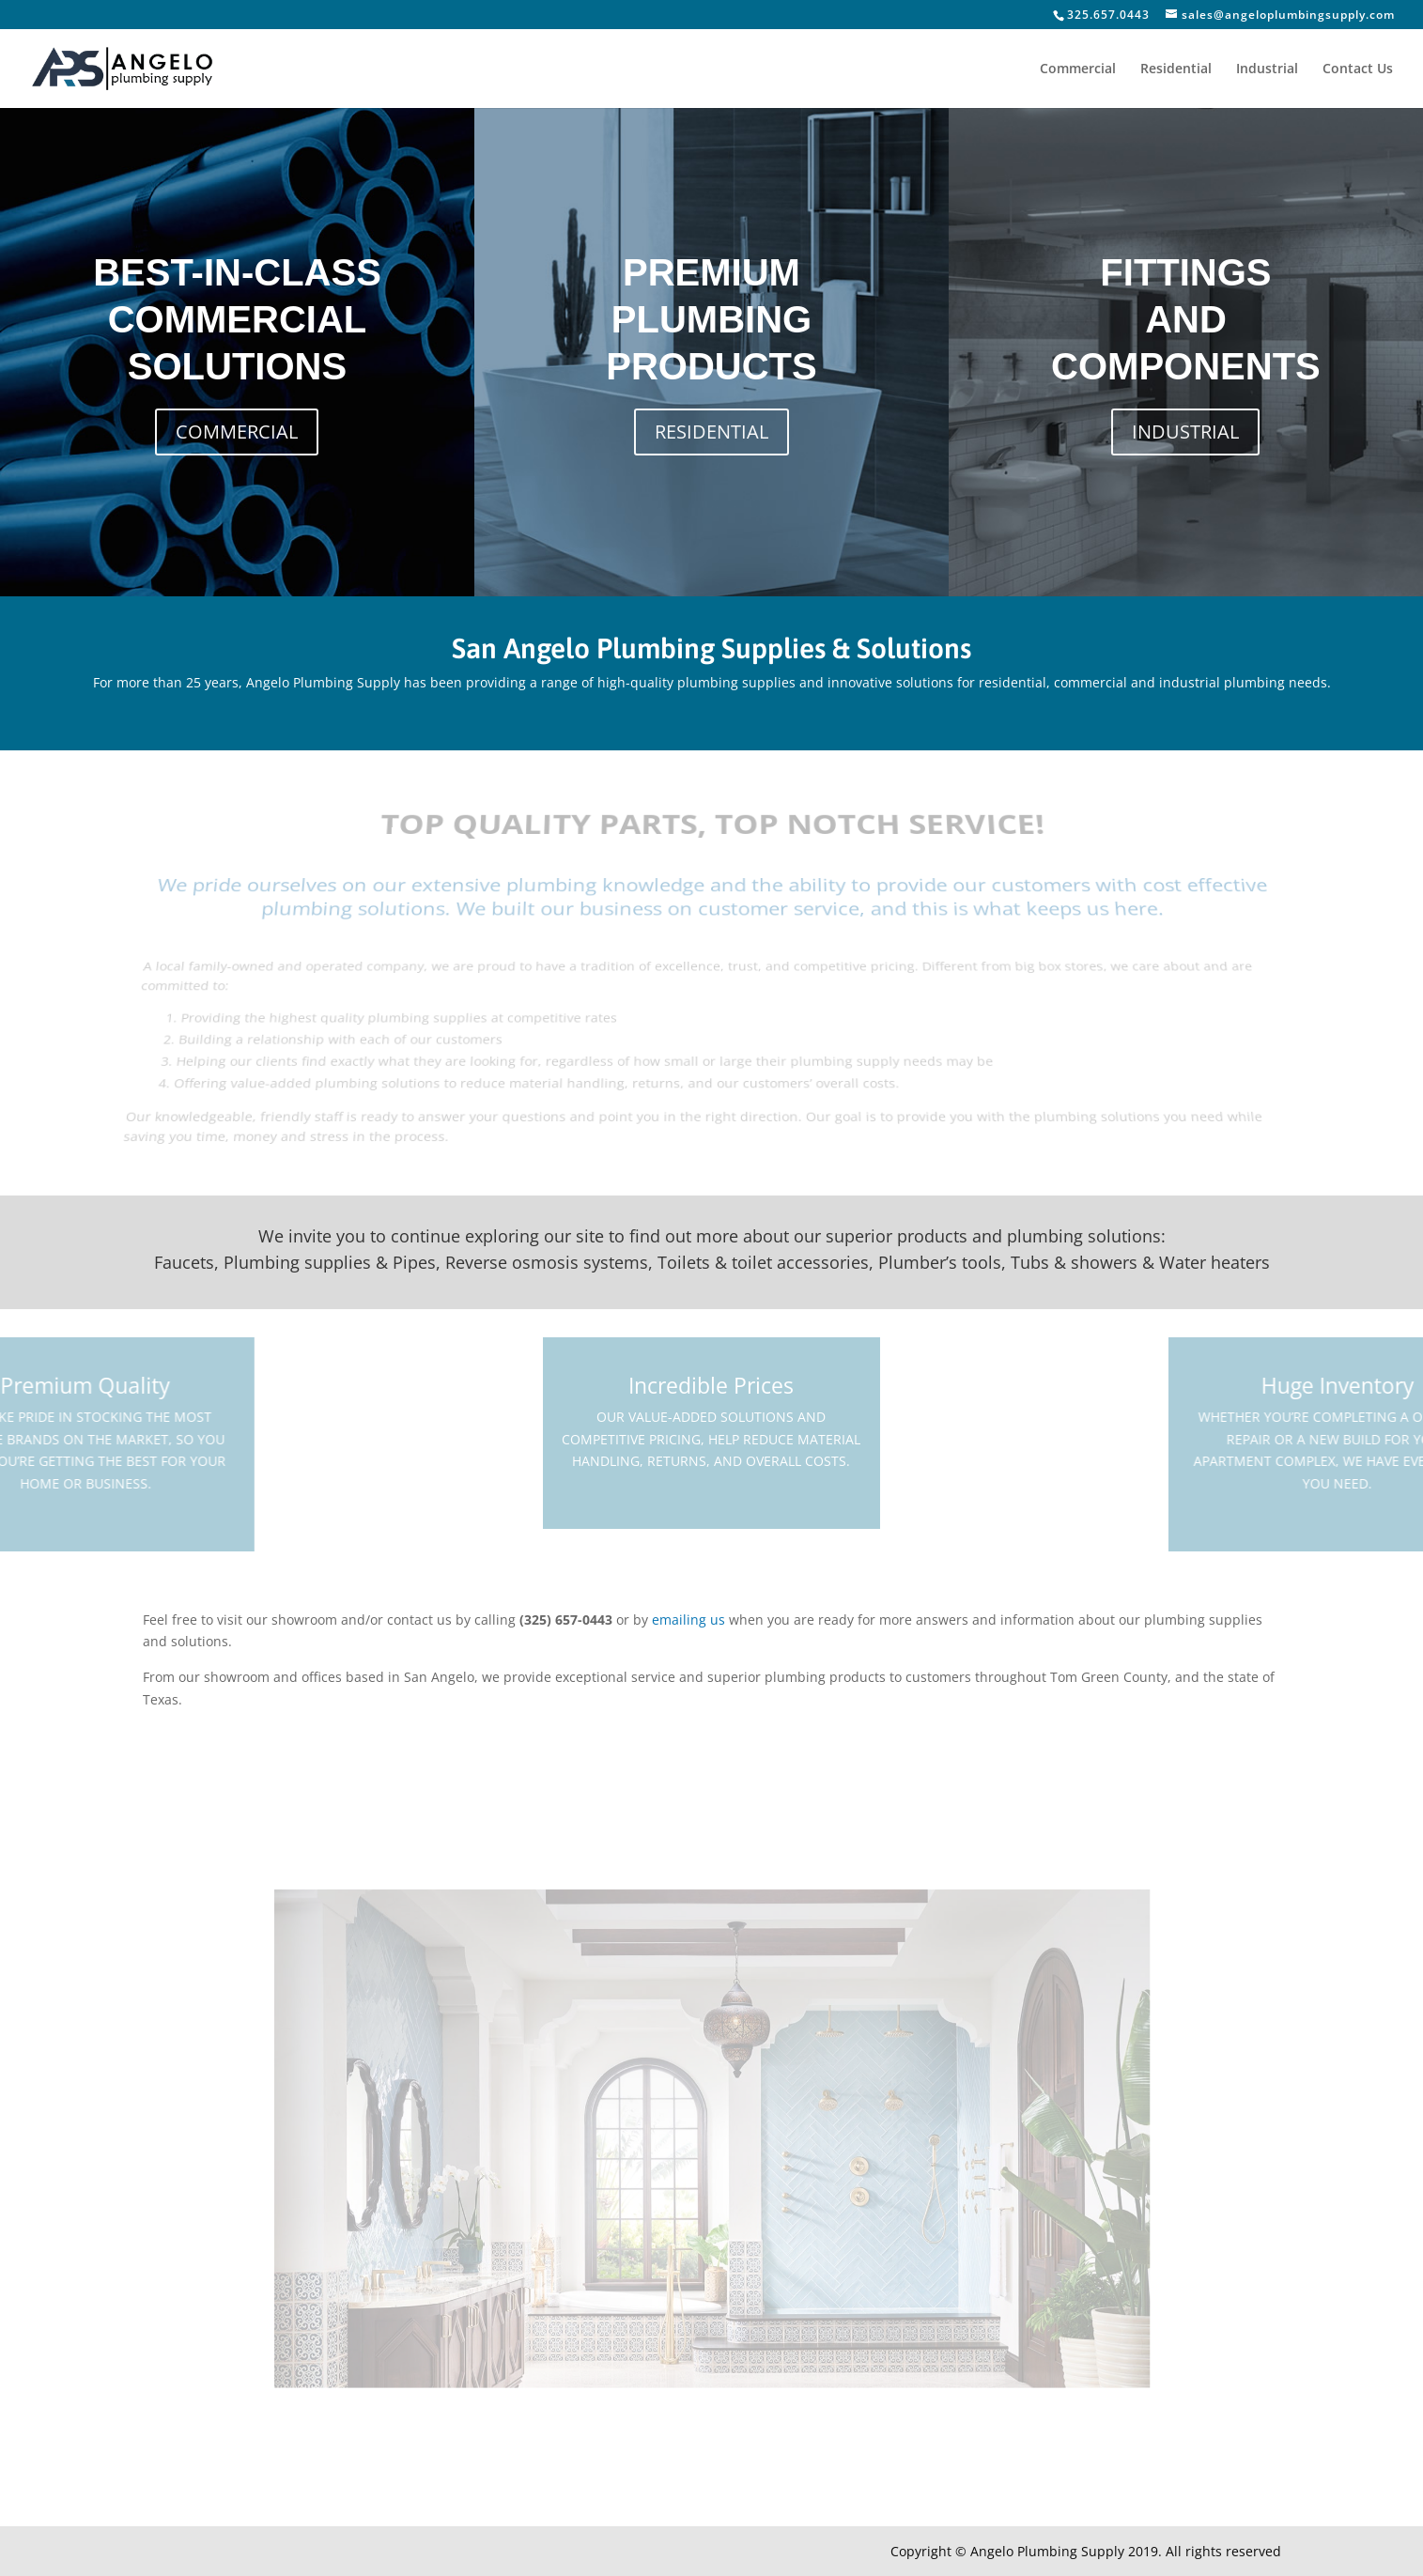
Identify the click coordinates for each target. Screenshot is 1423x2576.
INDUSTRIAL (1185, 431)
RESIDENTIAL (711, 431)
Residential (1176, 69)
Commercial (1078, 69)
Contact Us (1357, 69)
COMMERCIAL (237, 431)
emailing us (688, 1619)
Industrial (1267, 69)
